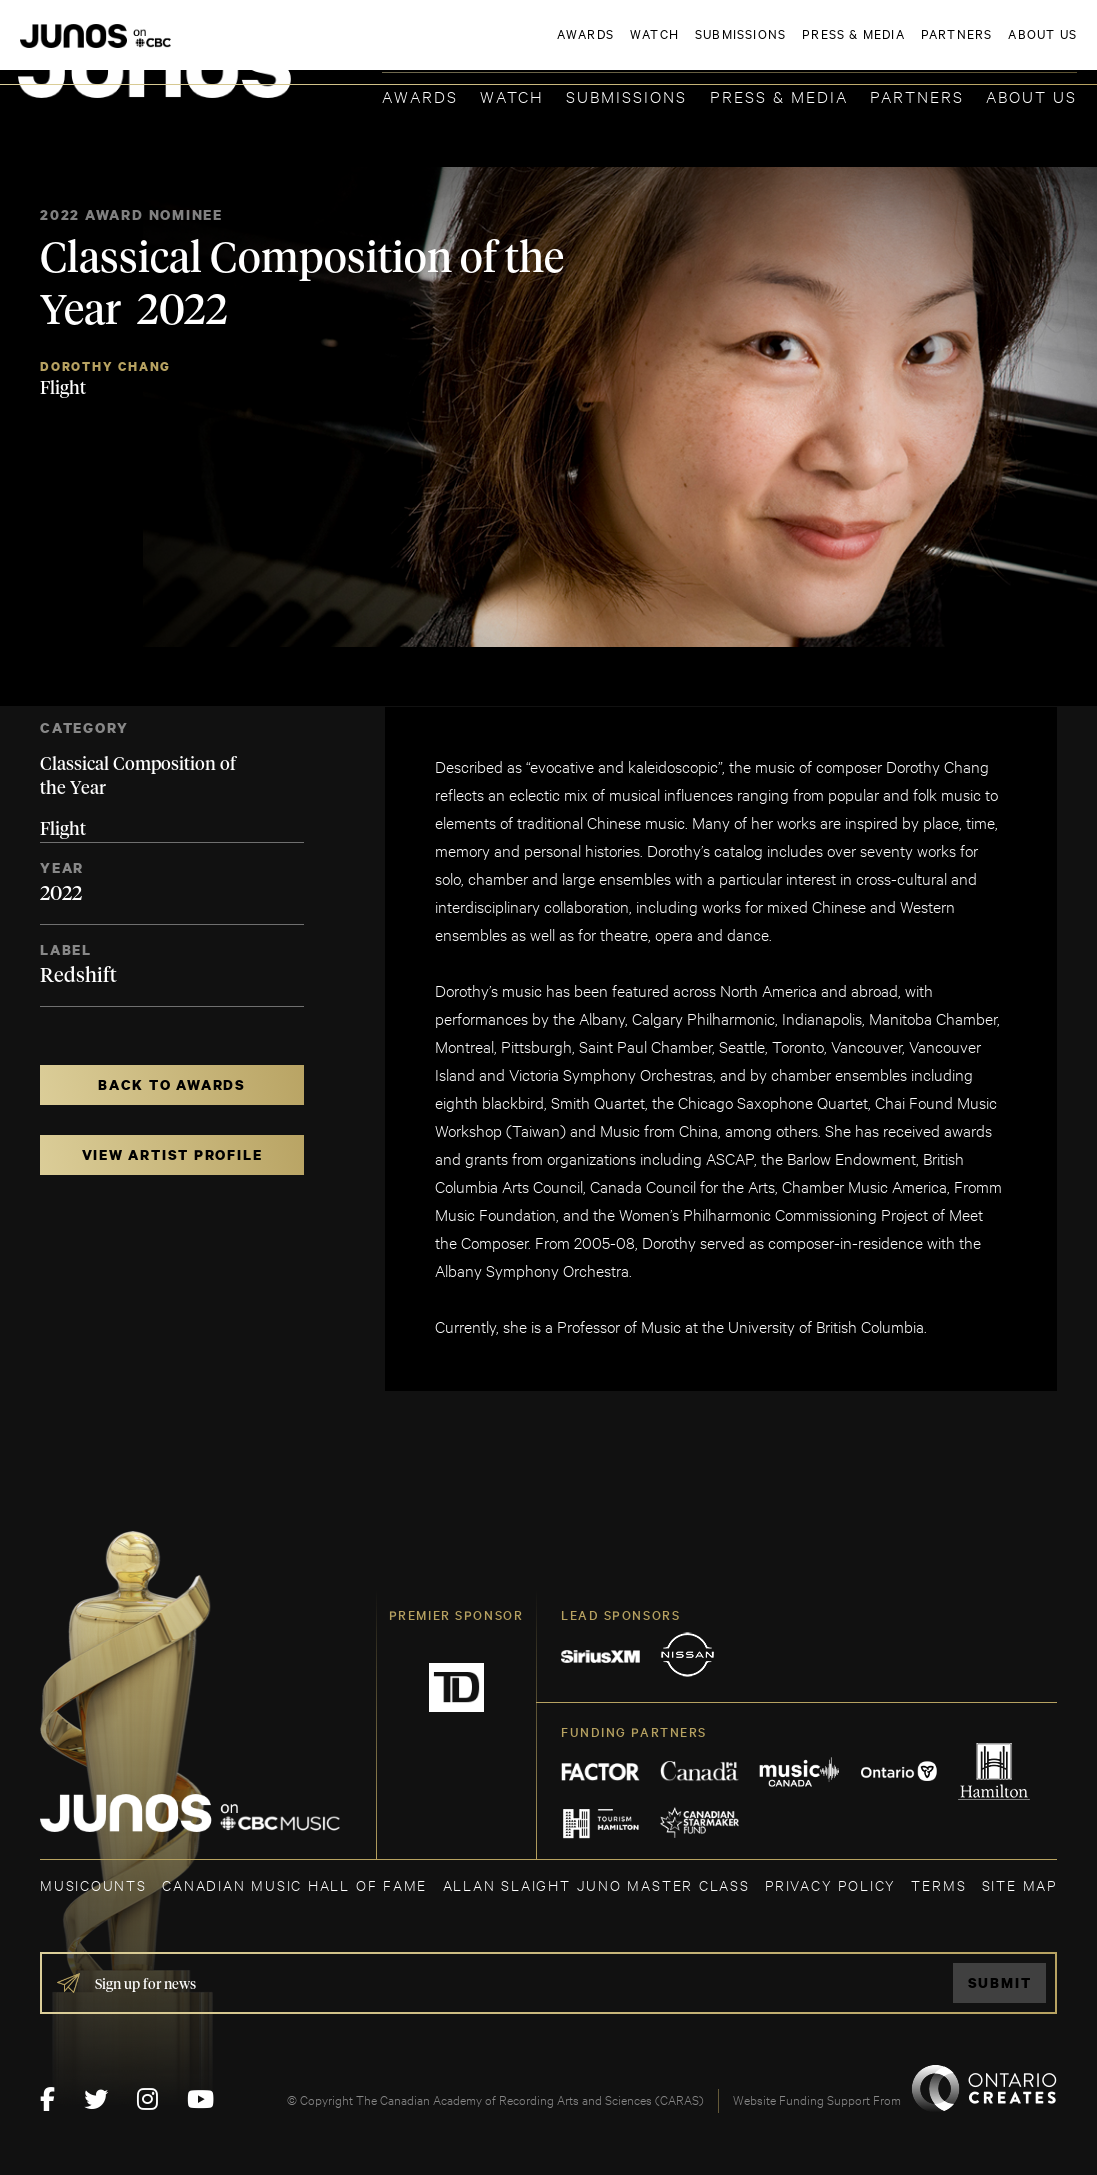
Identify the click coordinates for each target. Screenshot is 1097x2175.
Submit (1000, 1982)
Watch (512, 95)
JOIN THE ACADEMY (798, 47)
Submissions (626, 95)
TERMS (938, 1884)
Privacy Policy (830, 1884)
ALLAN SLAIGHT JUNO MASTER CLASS (596, 1884)
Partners (917, 95)
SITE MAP (1019, 1884)
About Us (1031, 95)
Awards (420, 95)
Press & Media (779, 95)
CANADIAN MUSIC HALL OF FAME (294, 1884)
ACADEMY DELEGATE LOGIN (982, 47)
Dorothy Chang (105, 366)
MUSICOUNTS (93, 1884)
